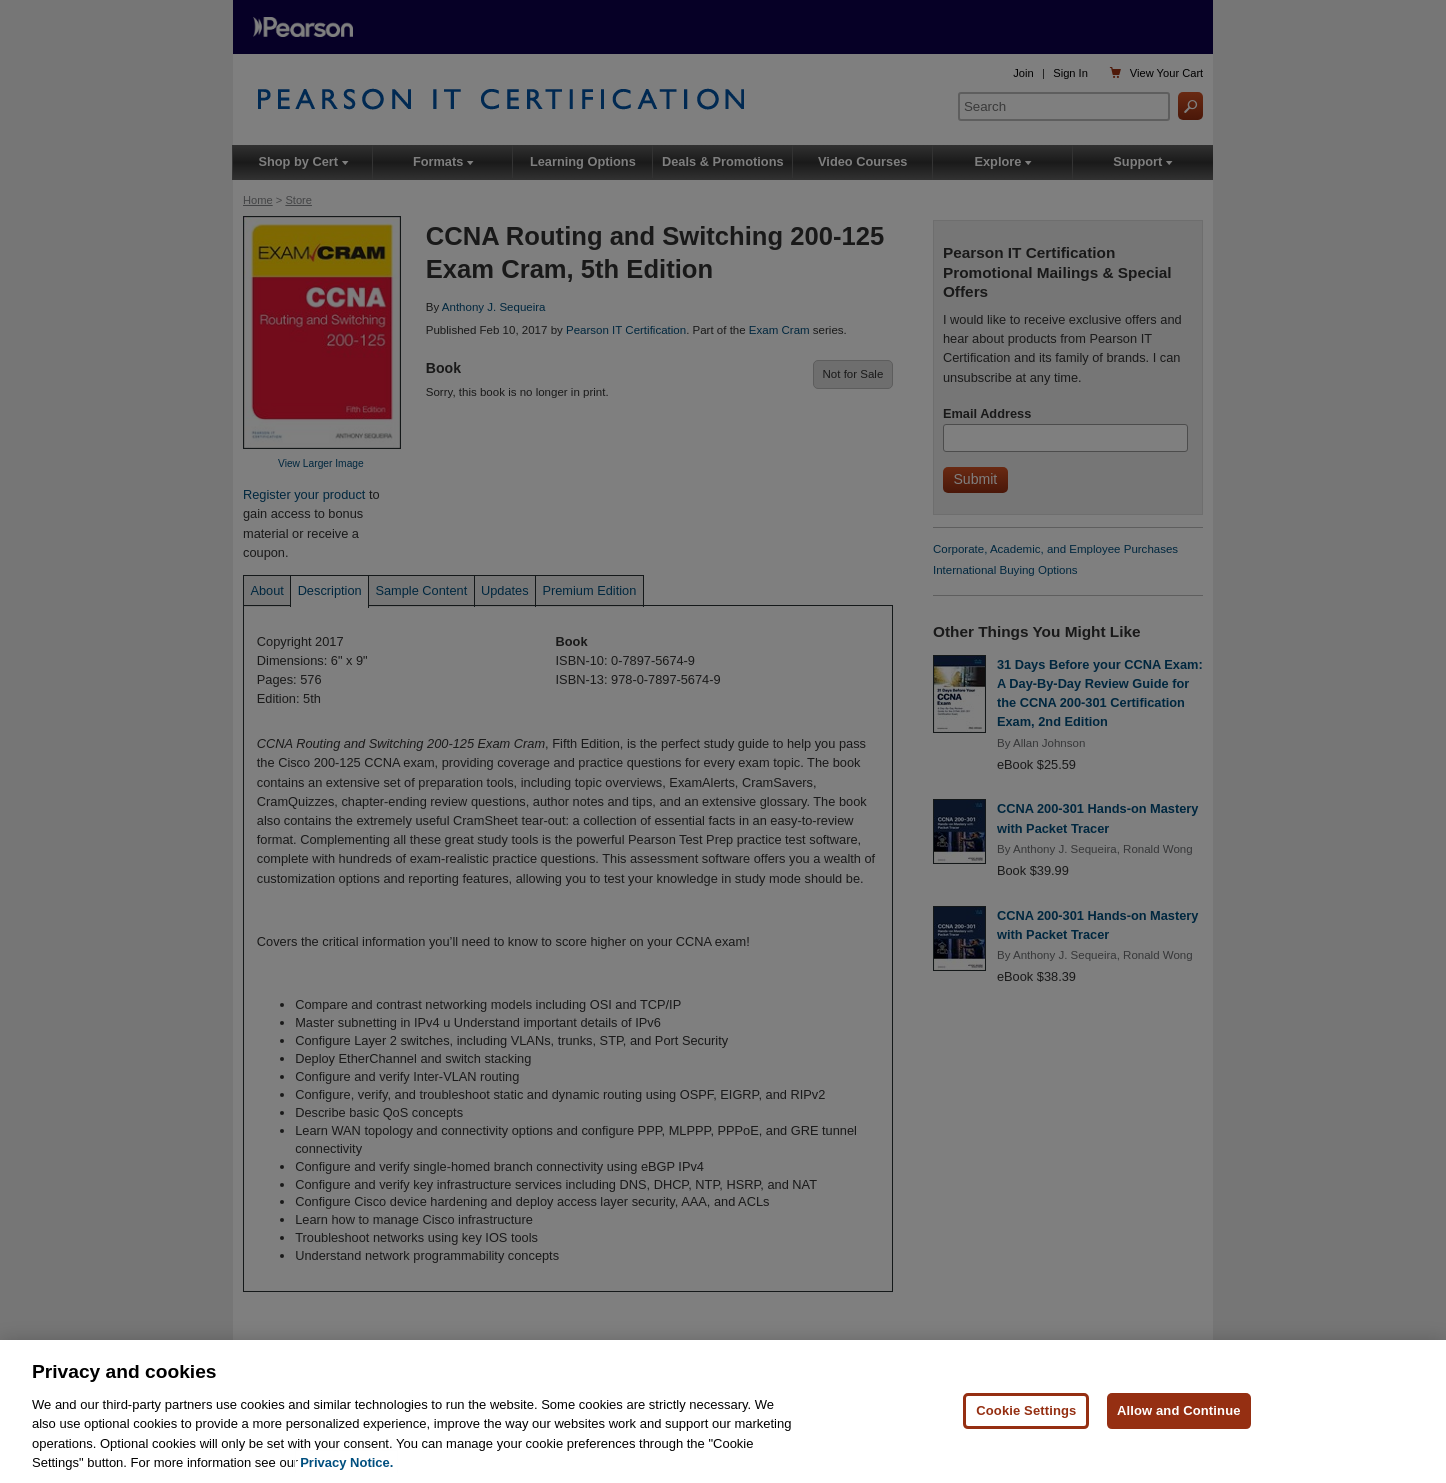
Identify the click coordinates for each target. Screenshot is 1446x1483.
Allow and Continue (1179, 1411)
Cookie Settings (1026, 1411)
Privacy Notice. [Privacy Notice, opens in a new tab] (346, 1463)
